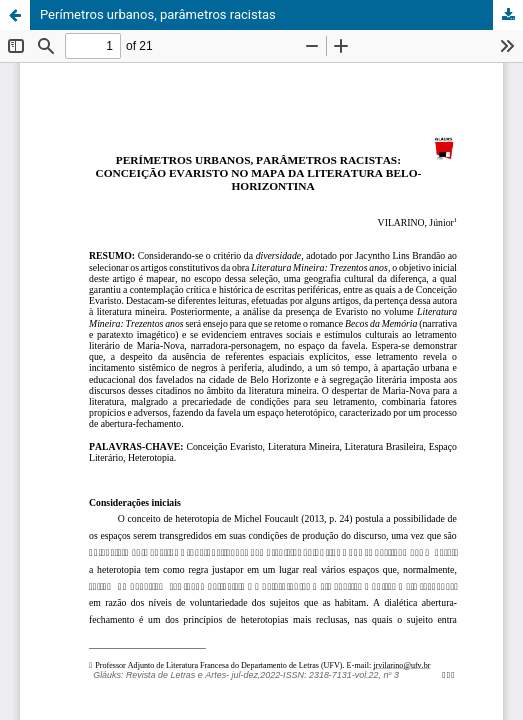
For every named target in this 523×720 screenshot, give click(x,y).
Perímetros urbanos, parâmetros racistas (158, 14)
